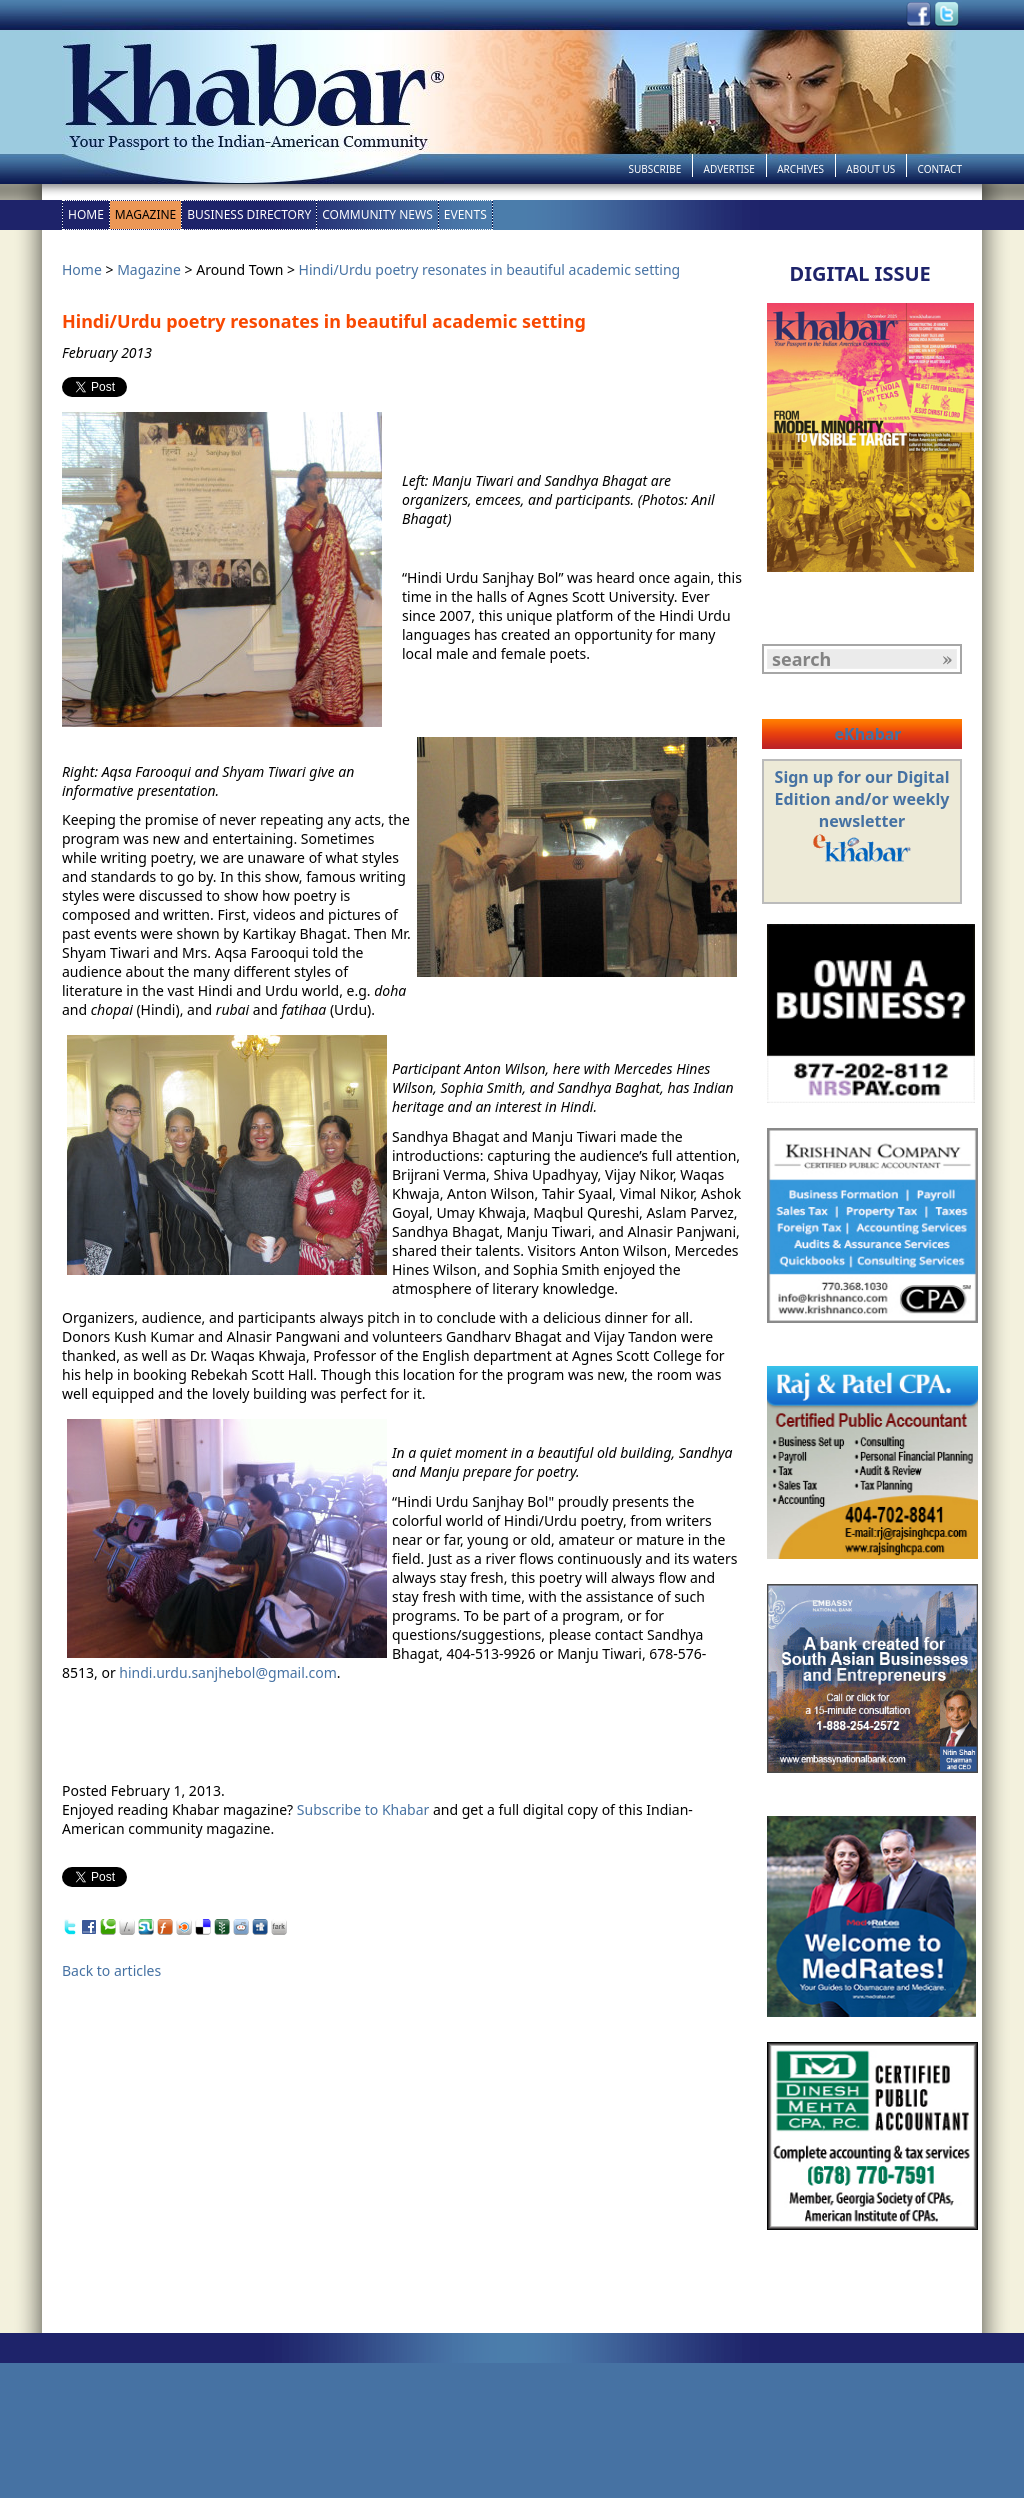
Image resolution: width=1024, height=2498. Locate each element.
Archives (800, 169)
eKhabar (867, 734)
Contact (940, 169)
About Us (870, 169)
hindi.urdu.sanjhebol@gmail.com (228, 1672)
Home (86, 214)
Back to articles (111, 1970)
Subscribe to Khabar (363, 1809)
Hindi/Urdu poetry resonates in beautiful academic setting (490, 269)
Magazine (145, 214)
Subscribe (654, 169)
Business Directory (249, 214)
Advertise (729, 169)
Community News (377, 214)
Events (465, 214)
